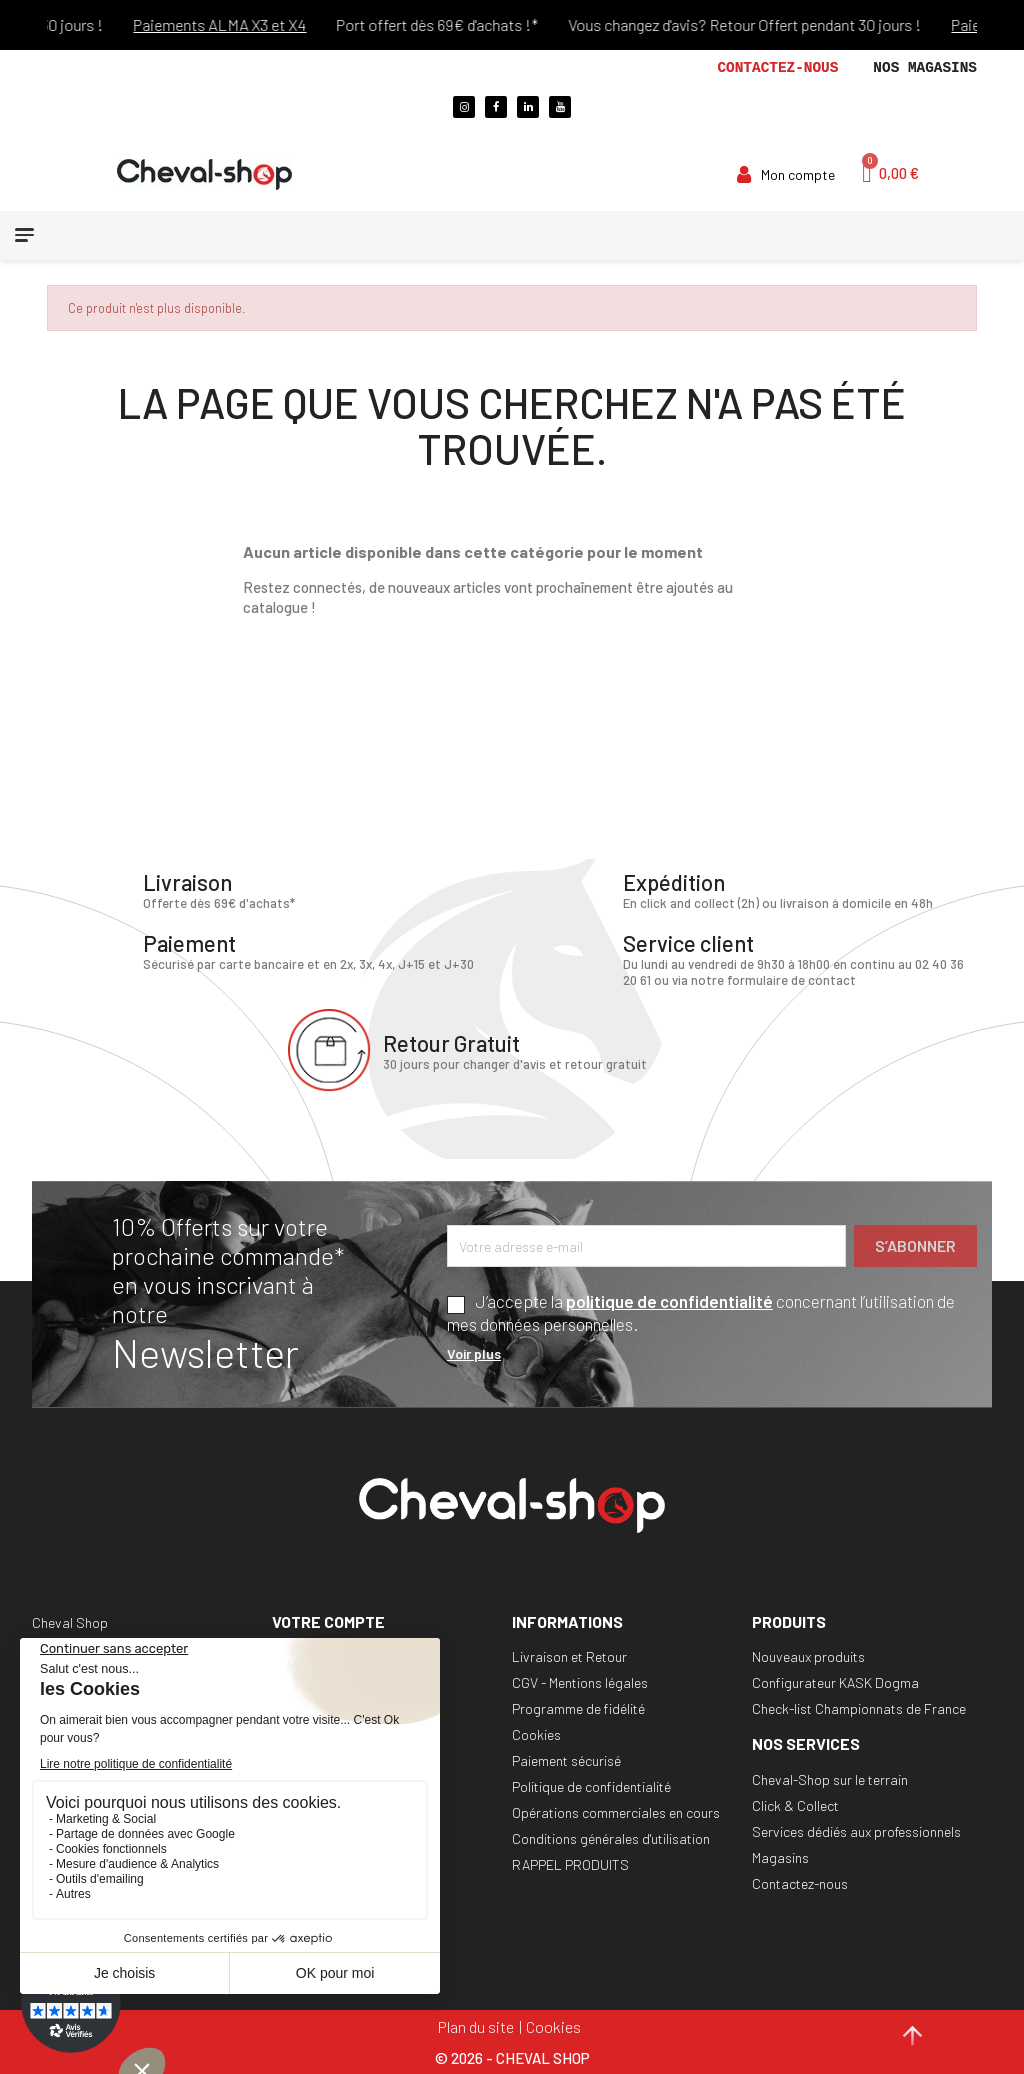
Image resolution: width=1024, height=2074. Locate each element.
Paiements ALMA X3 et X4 (237, 24)
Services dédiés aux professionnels (856, 1830)
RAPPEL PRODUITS (570, 1863)
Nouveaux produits (808, 1655)
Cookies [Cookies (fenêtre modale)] (553, 2025)
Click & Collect (795, 1804)
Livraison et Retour (569, 1655)
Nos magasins (925, 68)
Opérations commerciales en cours (616, 1811)
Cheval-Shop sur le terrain (830, 1778)
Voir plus (474, 1352)
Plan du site (476, 2025)
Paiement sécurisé (566, 1759)
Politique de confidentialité (591, 1785)
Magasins (780, 1856)
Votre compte (328, 1620)
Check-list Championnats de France (859, 1707)
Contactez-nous (777, 68)
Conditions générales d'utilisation (611, 1837)
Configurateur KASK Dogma (835, 1681)
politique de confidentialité (669, 1300)
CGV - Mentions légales (580, 1681)
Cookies (536, 1733)
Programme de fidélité (578, 1707)
